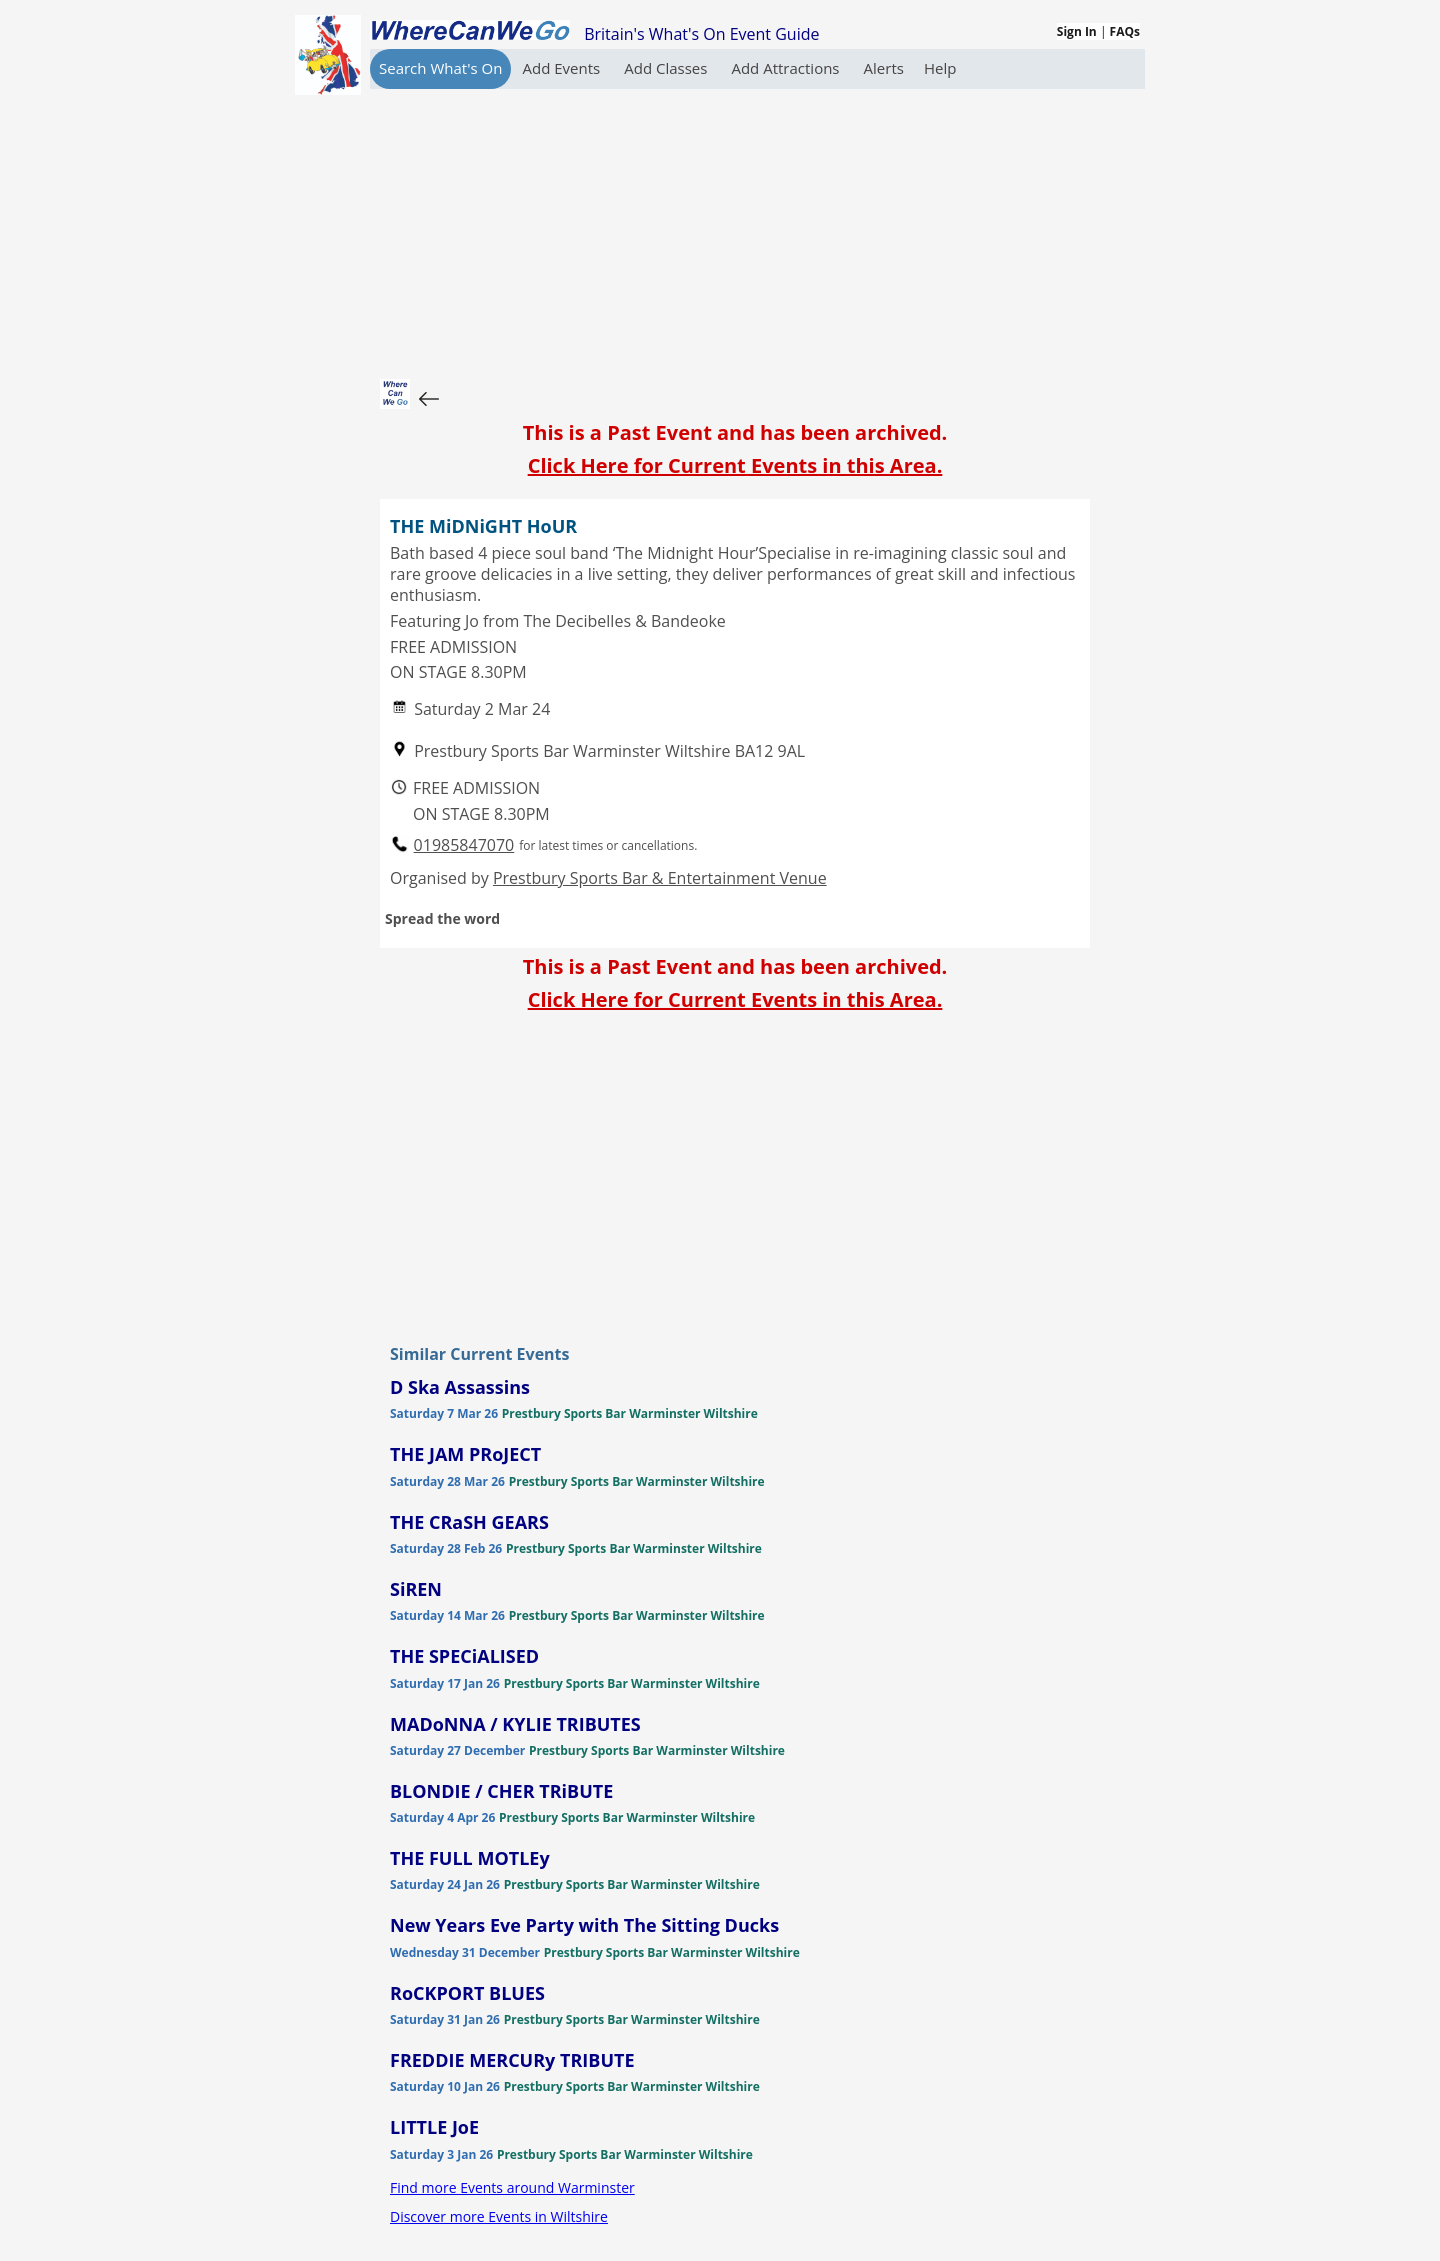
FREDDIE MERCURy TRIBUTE (512, 2060)
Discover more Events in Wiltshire (499, 2216)
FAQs (1125, 31)
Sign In (1077, 31)
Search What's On (440, 68)
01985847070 (464, 845)
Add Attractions (787, 68)
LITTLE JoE (434, 2127)
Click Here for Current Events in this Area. (735, 465)
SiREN (416, 1589)
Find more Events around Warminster (512, 2187)
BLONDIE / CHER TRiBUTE (501, 1791)
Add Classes (667, 68)
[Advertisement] (735, 229)
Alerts (884, 68)
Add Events (563, 68)
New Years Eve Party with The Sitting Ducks (584, 1925)
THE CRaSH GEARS (469, 1522)
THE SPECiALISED (464, 1656)
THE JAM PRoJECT (465, 1454)
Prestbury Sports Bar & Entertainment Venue (660, 878)
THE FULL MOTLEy (470, 1858)
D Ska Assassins (460, 1387)
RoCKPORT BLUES (467, 1993)
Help (940, 68)
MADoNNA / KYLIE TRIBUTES (515, 1724)
